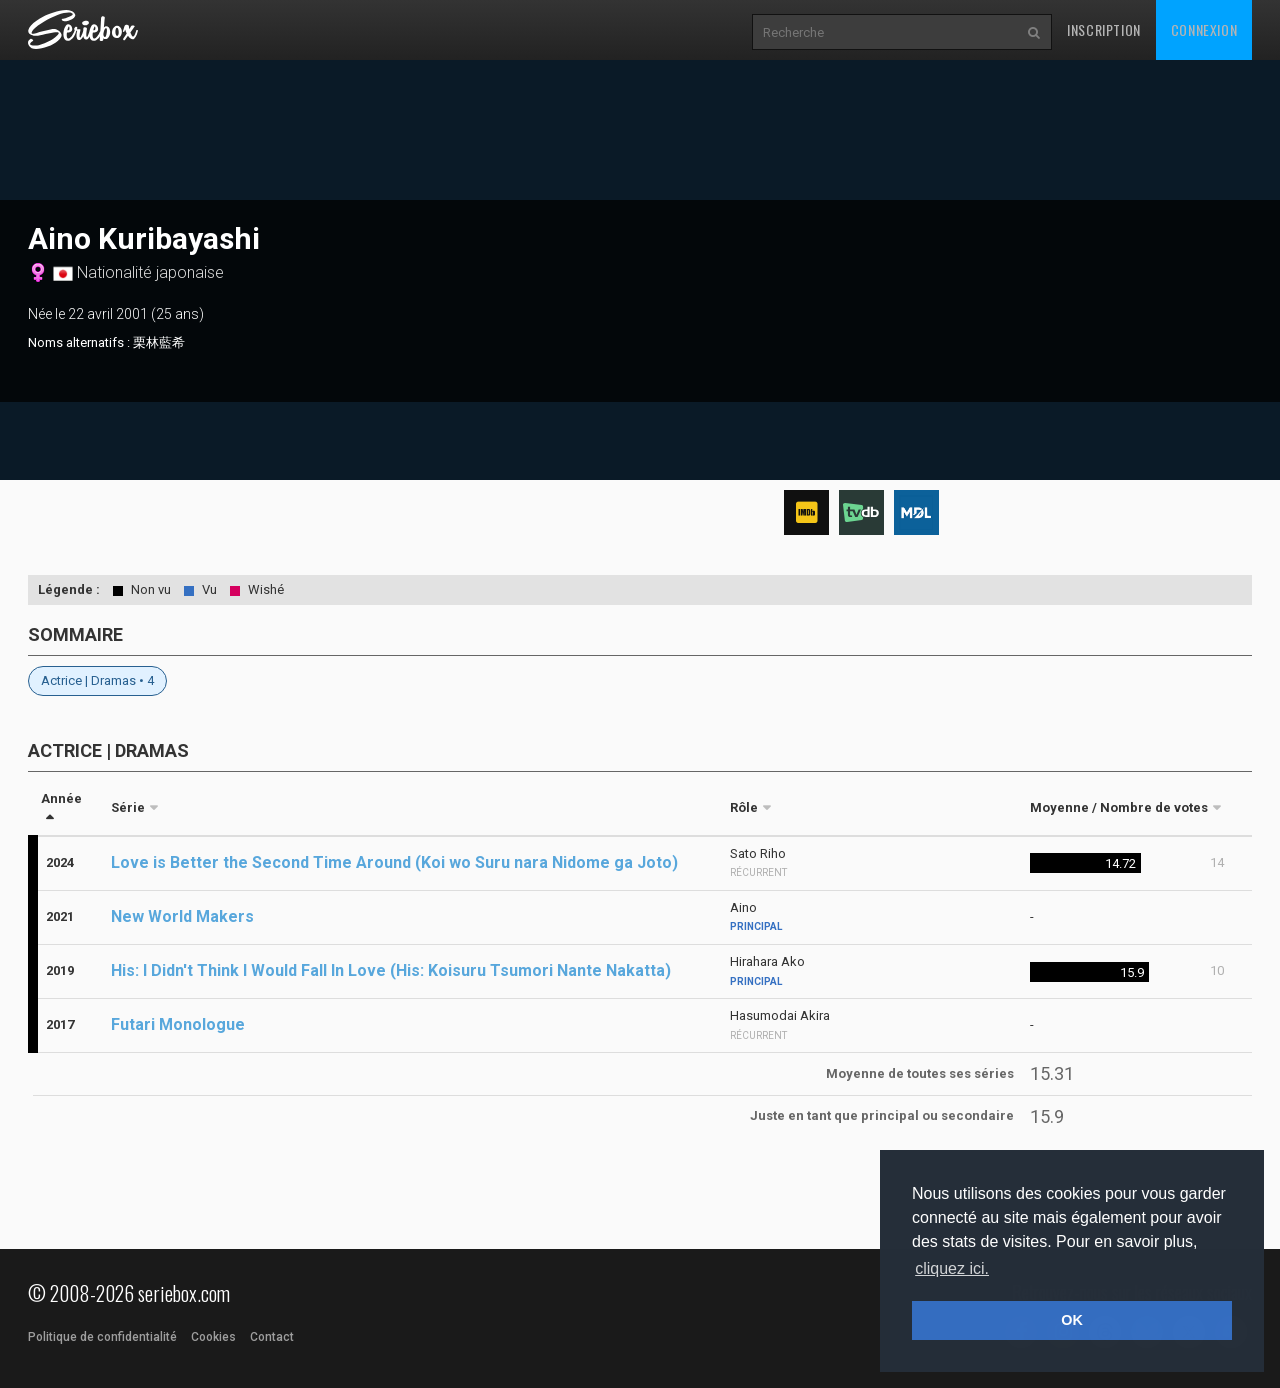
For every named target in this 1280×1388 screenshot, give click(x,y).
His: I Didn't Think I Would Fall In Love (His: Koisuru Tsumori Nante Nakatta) (391, 970)
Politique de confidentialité (102, 1337)
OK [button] (1072, 1320)
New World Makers (182, 916)
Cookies (213, 1337)
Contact (272, 1337)
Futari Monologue (178, 1024)
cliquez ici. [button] (952, 1268)
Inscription (1104, 29)
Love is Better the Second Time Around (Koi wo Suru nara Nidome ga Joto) (394, 862)
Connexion (1204, 29)
